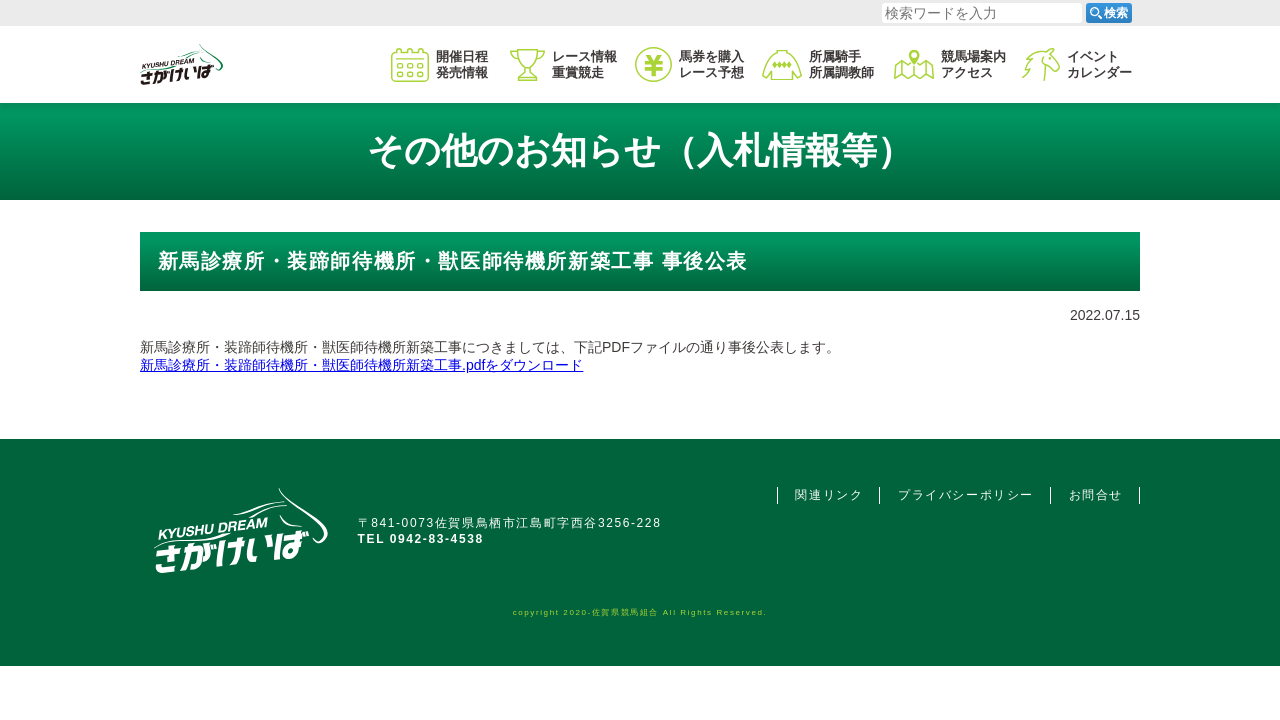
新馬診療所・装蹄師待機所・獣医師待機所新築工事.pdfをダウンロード (361, 365)
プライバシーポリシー (966, 495)
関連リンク (829, 495)
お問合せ (1096, 495)
